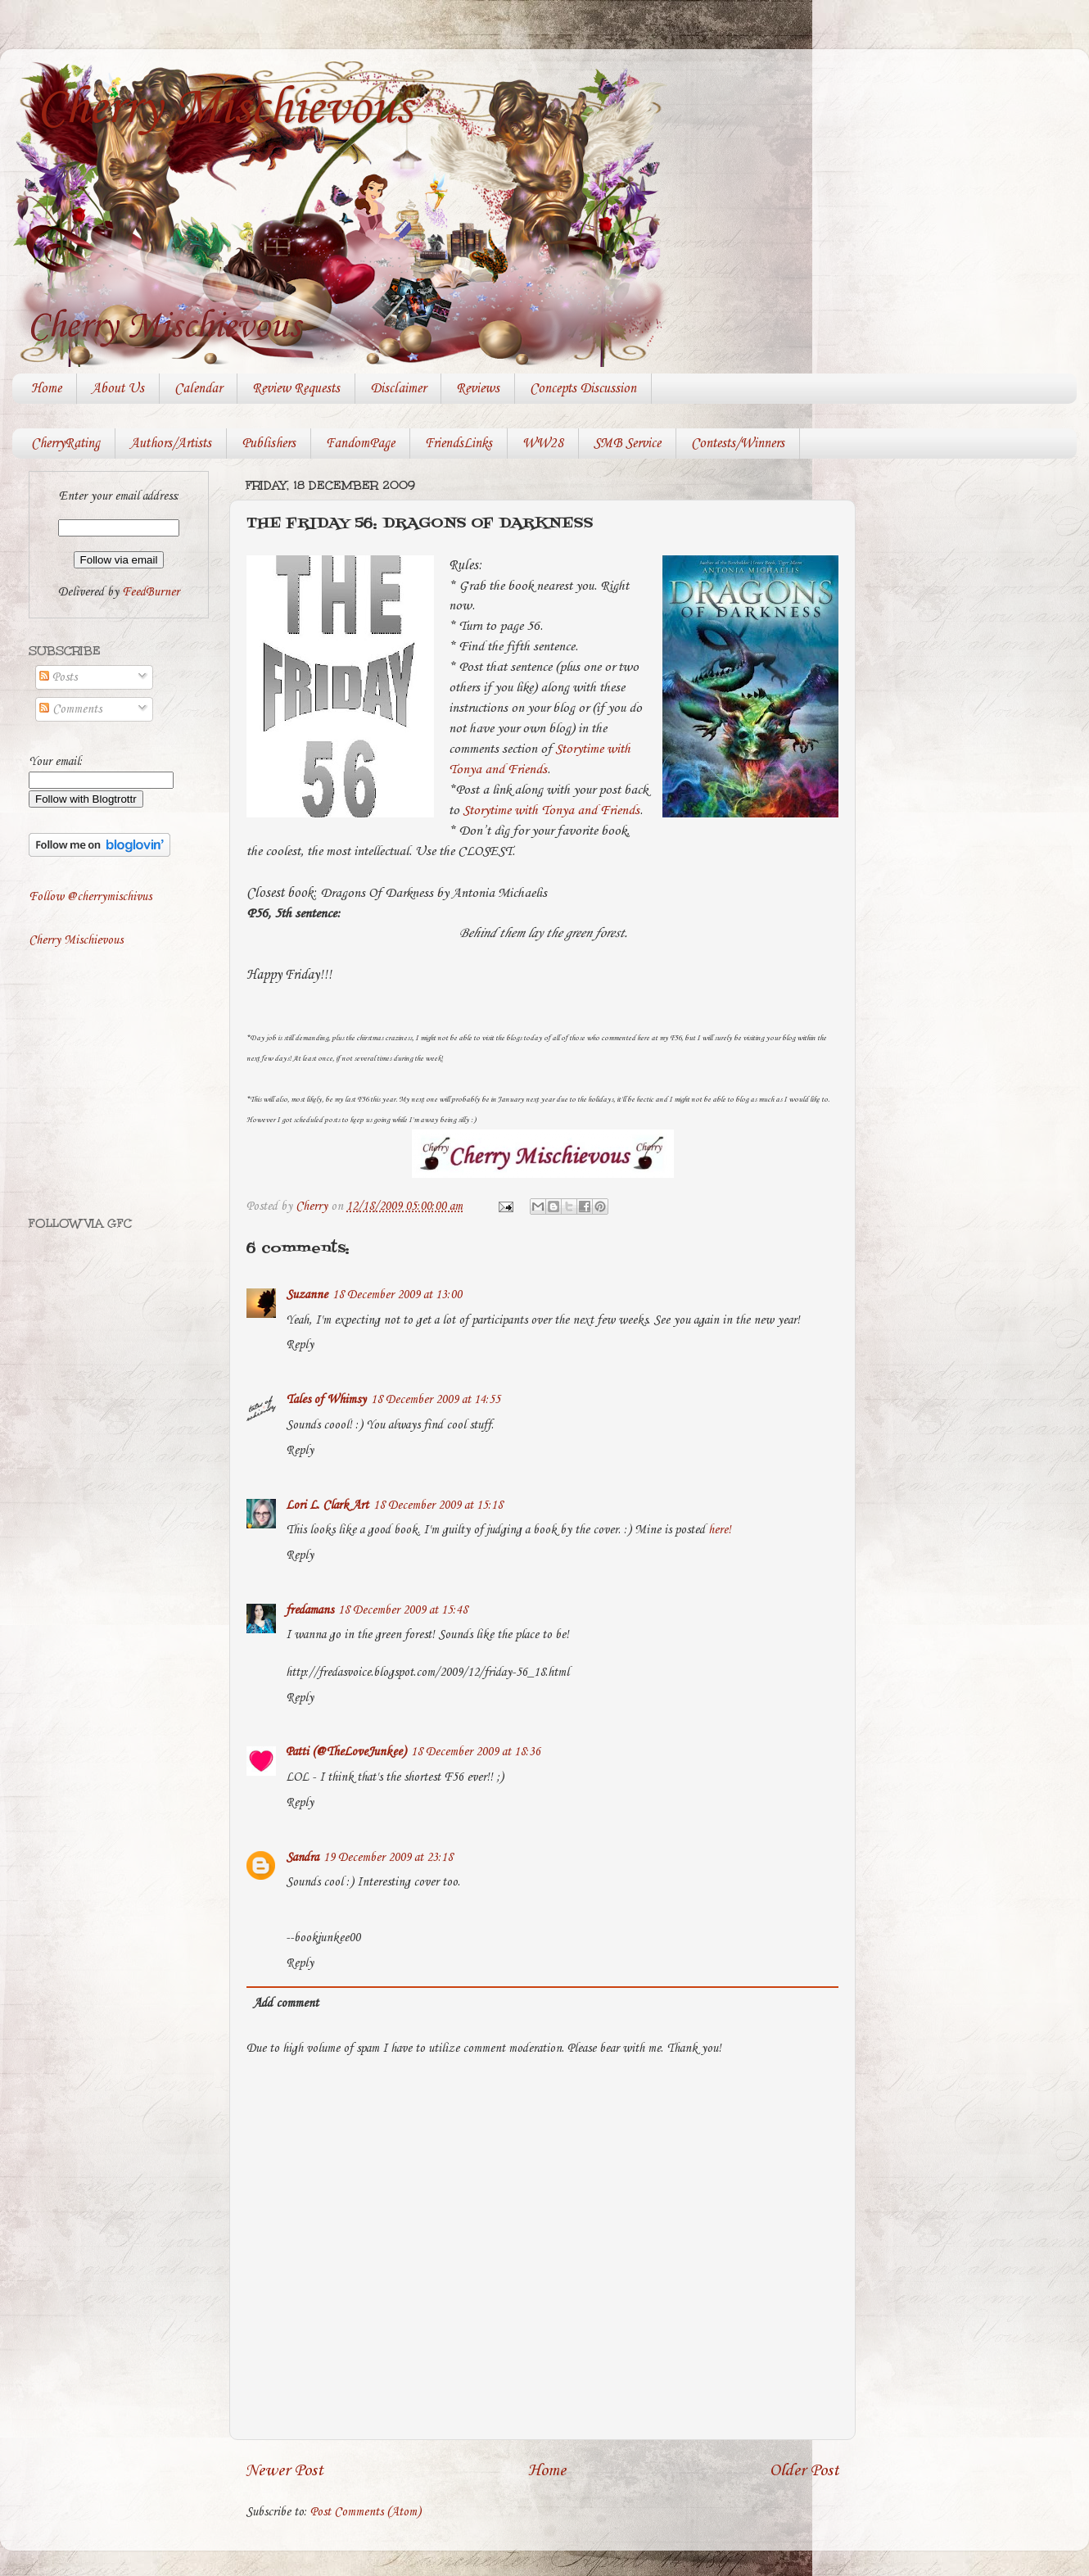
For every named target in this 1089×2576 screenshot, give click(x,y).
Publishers (269, 443)
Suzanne (307, 1295)
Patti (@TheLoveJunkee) (346, 1752)
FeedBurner (150, 592)
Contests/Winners (737, 443)
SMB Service (627, 443)
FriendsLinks (458, 443)
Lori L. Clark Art (327, 1505)
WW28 (542, 443)
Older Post (804, 2471)
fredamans (309, 1610)
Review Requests (296, 388)
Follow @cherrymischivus (90, 897)
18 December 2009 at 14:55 (435, 1399)
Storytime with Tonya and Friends (551, 810)
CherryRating (65, 443)
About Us (118, 388)
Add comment (286, 2003)
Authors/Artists (170, 443)
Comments (70, 709)
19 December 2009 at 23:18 (388, 1857)
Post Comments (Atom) (365, 2512)
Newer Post (284, 2471)
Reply (300, 1345)
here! (719, 1530)
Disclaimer (398, 388)
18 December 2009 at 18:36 (475, 1752)
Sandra (302, 1857)
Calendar (198, 388)
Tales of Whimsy (326, 1399)
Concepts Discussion (583, 388)
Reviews (477, 388)
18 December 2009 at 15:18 (438, 1505)
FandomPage (360, 443)
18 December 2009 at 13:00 (397, 1295)
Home (46, 388)
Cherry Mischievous (224, 108)
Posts (58, 677)
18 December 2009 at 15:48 (403, 1610)
